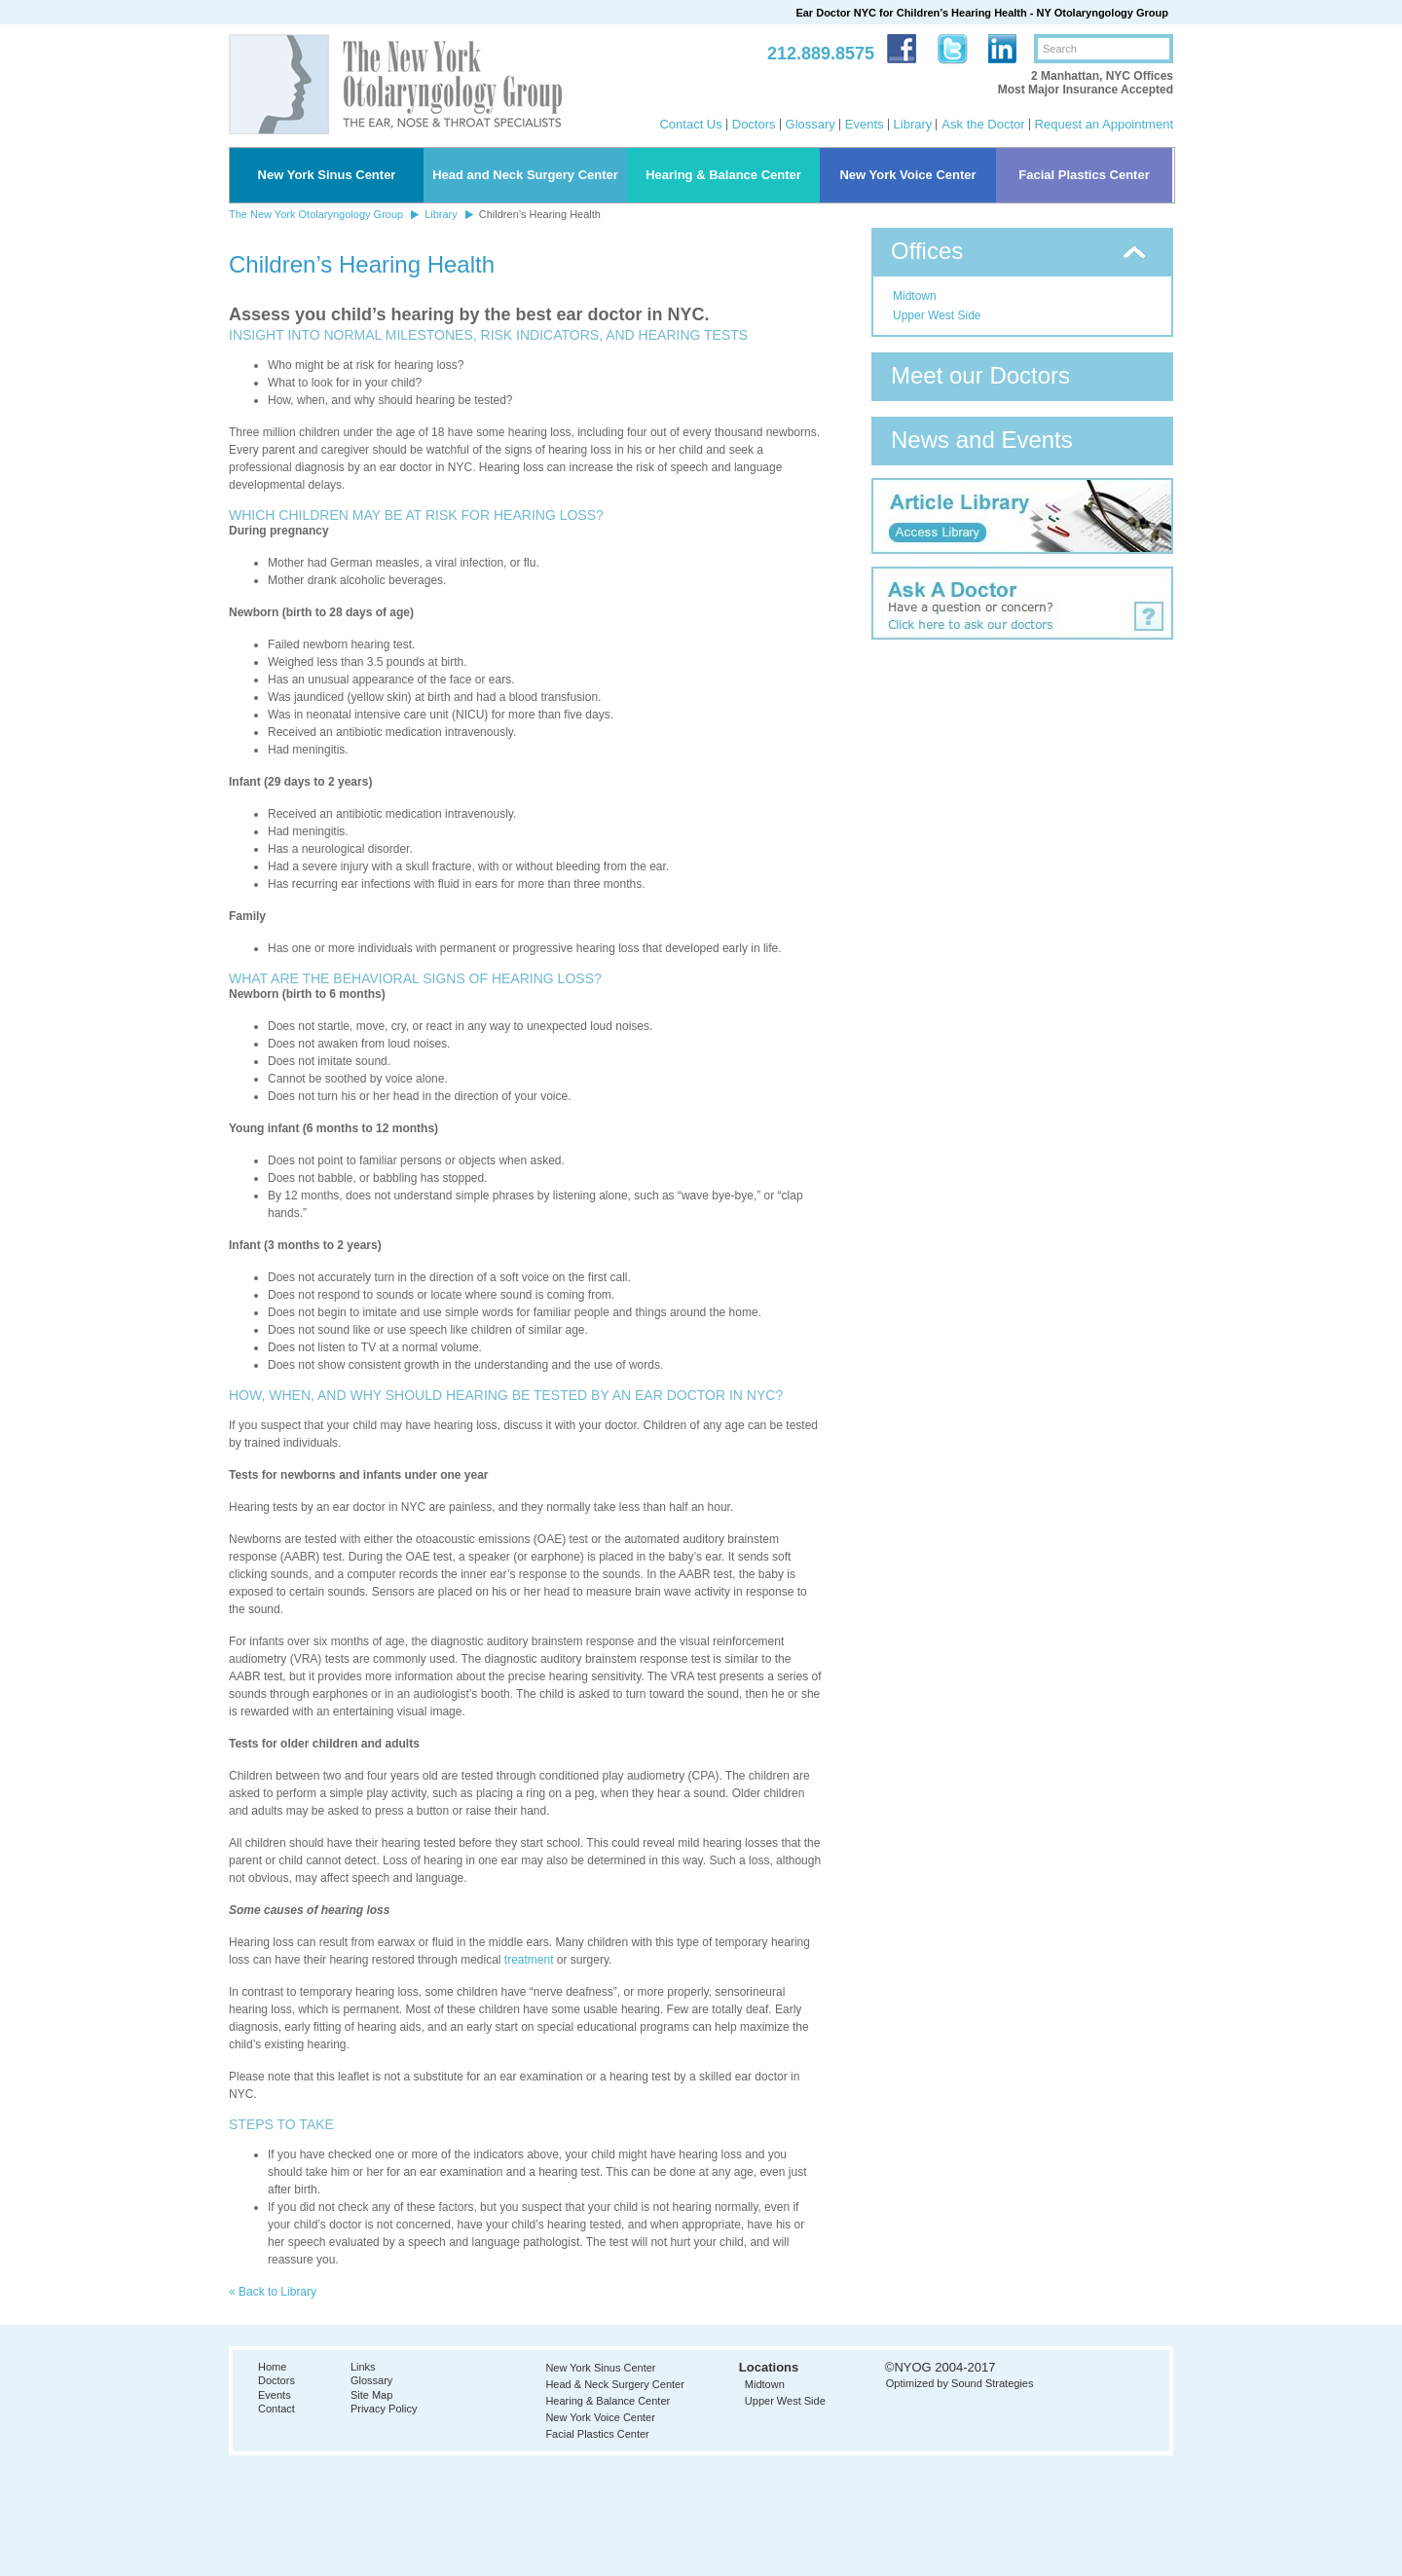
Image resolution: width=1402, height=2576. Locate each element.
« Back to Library (272, 2292)
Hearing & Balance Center (723, 174)
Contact (276, 2408)
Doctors (754, 124)
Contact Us (690, 124)
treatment (529, 1960)
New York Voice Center (907, 174)
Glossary (810, 124)
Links (363, 2367)
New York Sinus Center (327, 174)
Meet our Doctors (980, 375)
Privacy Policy (383, 2408)
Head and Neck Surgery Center (525, 174)
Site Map (371, 2395)
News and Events (982, 439)
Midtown (915, 296)
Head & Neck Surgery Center (614, 2384)
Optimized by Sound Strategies (960, 2383)
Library (913, 124)
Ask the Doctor (982, 124)
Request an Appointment (1104, 124)
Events (864, 124)
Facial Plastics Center (1083, 174)
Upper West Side (937, 315)
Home (272, 2367)
